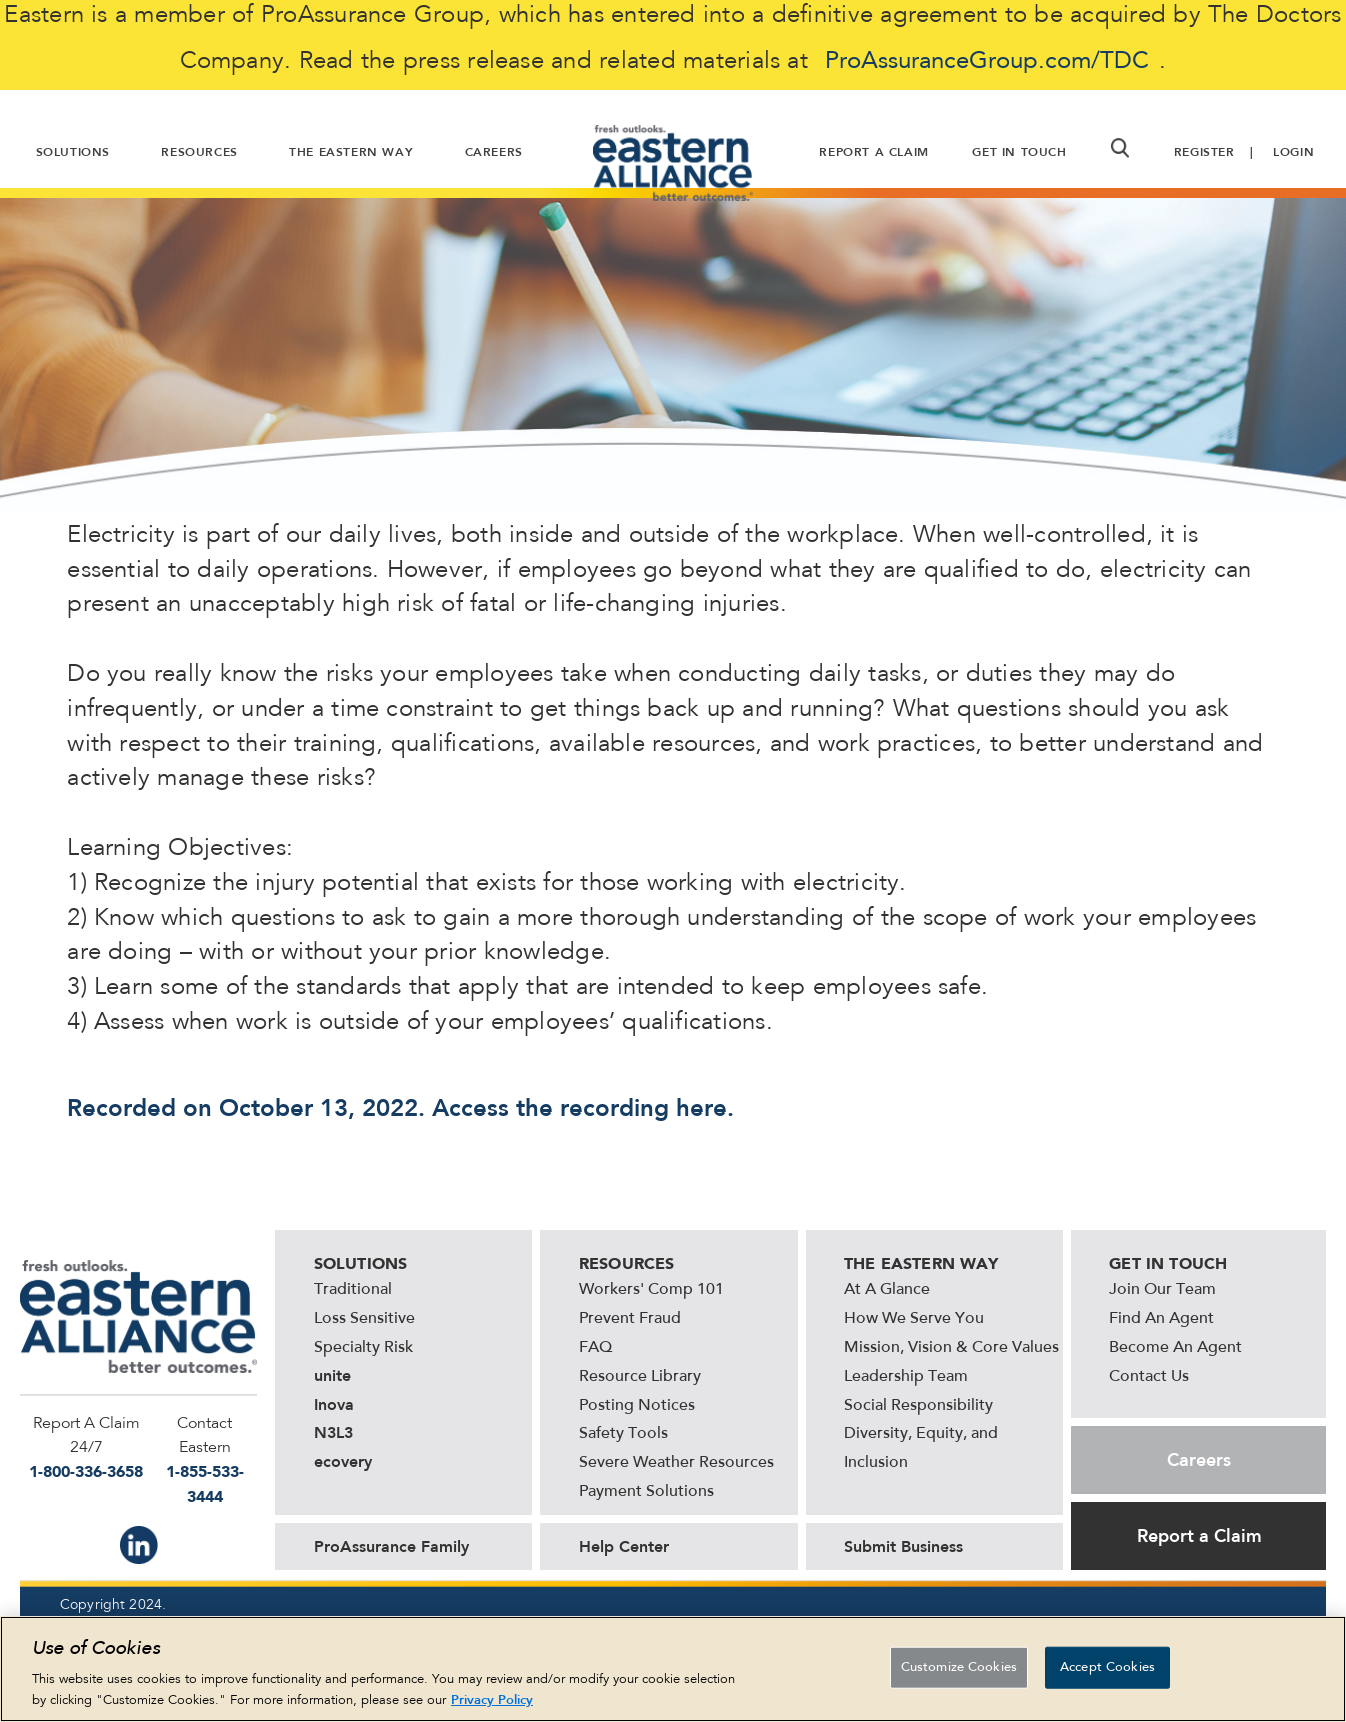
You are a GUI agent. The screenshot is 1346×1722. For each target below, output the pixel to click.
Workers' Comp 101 (651, 1290)
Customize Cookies (959, 1667)
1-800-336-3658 (86, 1471)
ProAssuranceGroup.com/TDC (987, 62)
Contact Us (1149, 1377)
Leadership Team (906, 1377)
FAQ (595, 1348)
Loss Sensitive (364, 1319)
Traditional (353, 1290)
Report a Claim (1199, 1536)
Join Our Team (1162, 1290)
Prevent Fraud (630, 1319)
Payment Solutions (646, 1492)
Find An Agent (1161, 1319)
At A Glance (887, 1290)
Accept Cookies (1107, 1667)
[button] (1120, 148)
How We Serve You (914, 1319)
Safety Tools (623, 1434)
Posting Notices (637, 1406)
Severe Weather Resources (676, 1463)
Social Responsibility (918, 1406)
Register (1204, 152)
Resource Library (640, 1377)
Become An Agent (1175, 1348)
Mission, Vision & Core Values (951, 1348)
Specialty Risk (363, 1348)
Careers (1199, 1460)
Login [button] (1293, 152)
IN (139, 1545)
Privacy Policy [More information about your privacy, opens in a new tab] (492, 1700)
